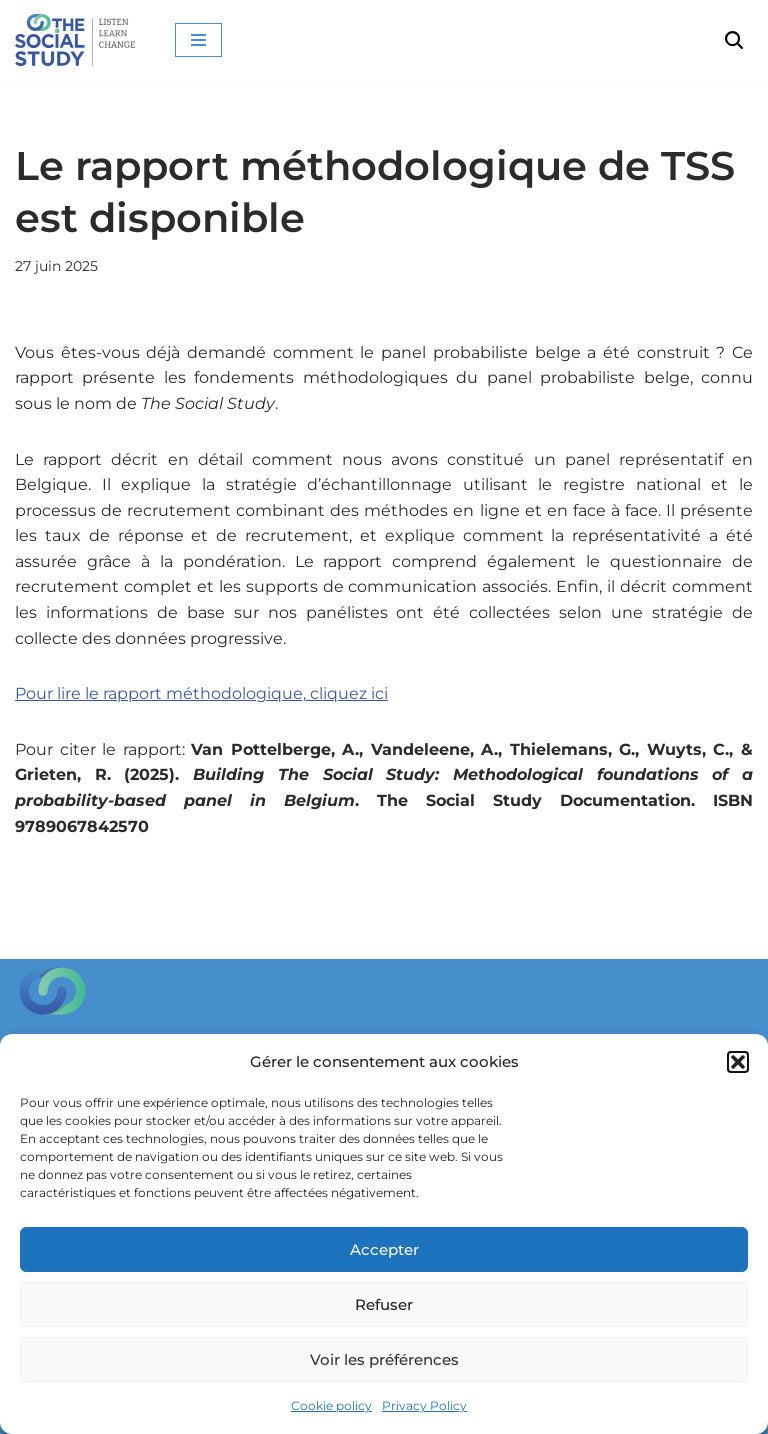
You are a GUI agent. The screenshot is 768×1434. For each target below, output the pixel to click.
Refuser (384, 1304)
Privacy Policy (424, 1405)
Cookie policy (331, 1405)
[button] (738, 1062)
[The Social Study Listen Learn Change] (80, 40)
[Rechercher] (734, 40)
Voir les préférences (384, 1359)
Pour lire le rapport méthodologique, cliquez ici (201, 693)
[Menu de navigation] (198, 40)
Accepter (384, 1249)
